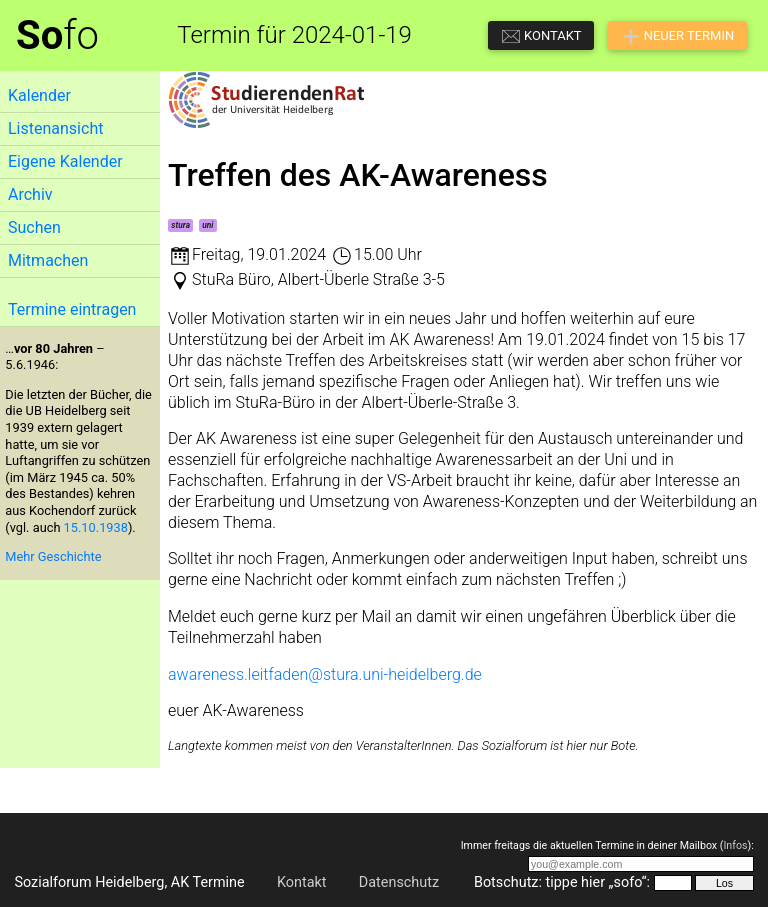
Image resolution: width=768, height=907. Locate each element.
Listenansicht (55, 128)
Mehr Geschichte (53, 556)
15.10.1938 (96, 527)
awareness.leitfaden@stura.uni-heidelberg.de (325, 674)
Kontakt (302, 882)
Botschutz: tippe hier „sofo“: (562, 882)
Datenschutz (399, 882)
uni (207, 225)
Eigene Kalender (65, 161)
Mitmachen (48, 260)
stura (180, 225)
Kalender (39, 95)
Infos (735, 845)
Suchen (34, 227)
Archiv (30, 194)
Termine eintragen (72, 309)
